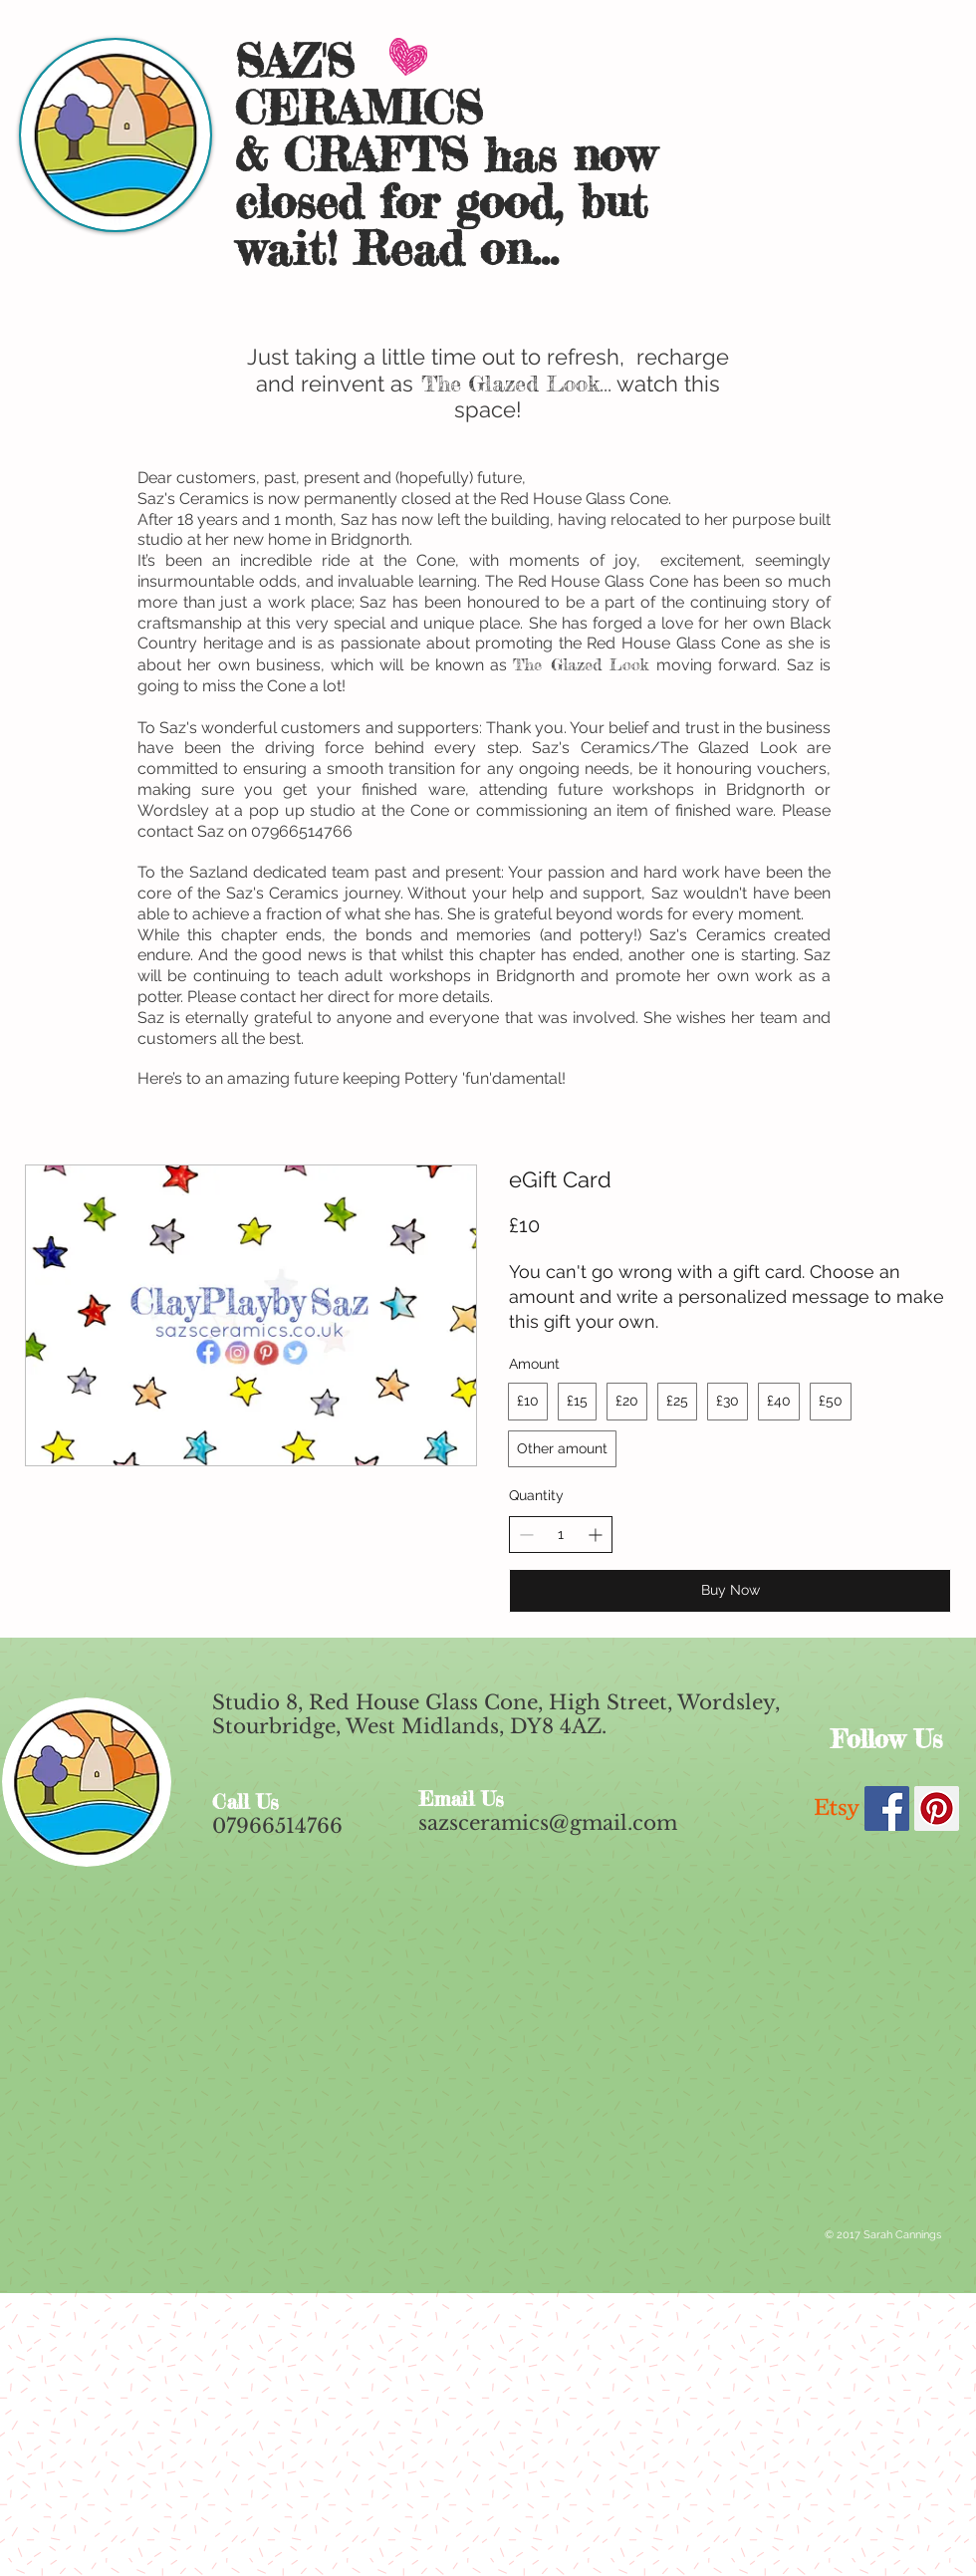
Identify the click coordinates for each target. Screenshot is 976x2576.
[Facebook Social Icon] (886, 1808)
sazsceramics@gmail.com (547, 1823)
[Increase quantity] (595, 1534)
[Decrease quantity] (526, 1534)
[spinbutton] (561, 1535)
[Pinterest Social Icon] (936, 1808)
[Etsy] (837, 1808)
